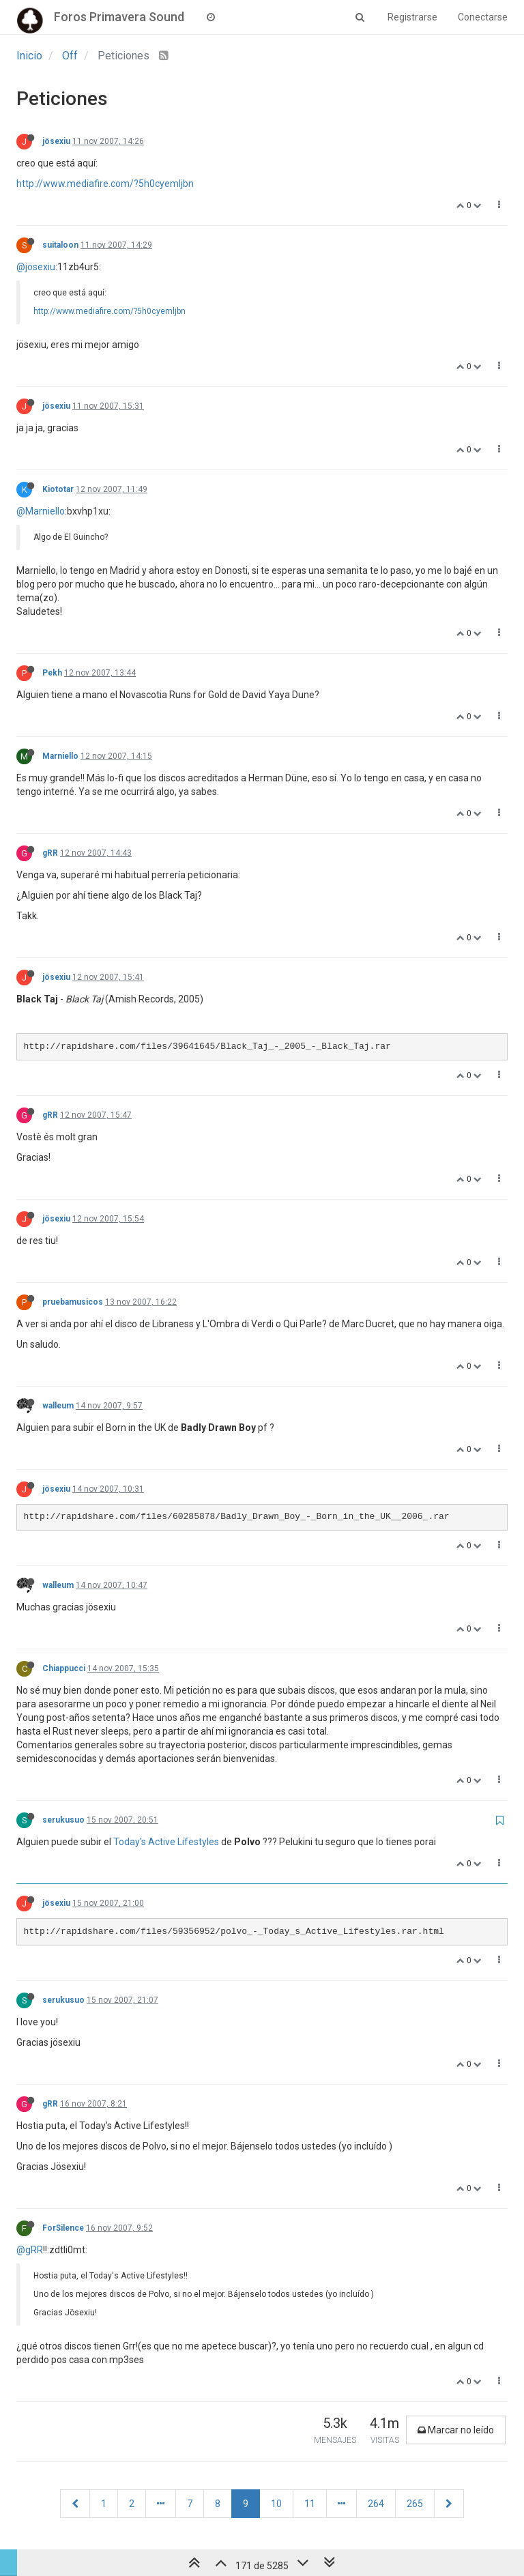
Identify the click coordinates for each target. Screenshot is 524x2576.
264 (376, 2503)
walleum (58, 1405)
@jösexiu (35, 266)
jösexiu (56, 141)
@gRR (29, 2249)
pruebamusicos (72, 1302)
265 (415, 2503)
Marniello (60, 756)
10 (276, 2503)
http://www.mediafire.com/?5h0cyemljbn (105, 183)
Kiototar (58, 489)
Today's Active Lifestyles (166, 1841)
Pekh (52, 673)
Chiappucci (63, 1668)
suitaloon (60, 245)
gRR (50, 853)
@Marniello (40, 511)
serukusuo (63, 1820)
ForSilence (63, 2228)
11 (309, 2503)
